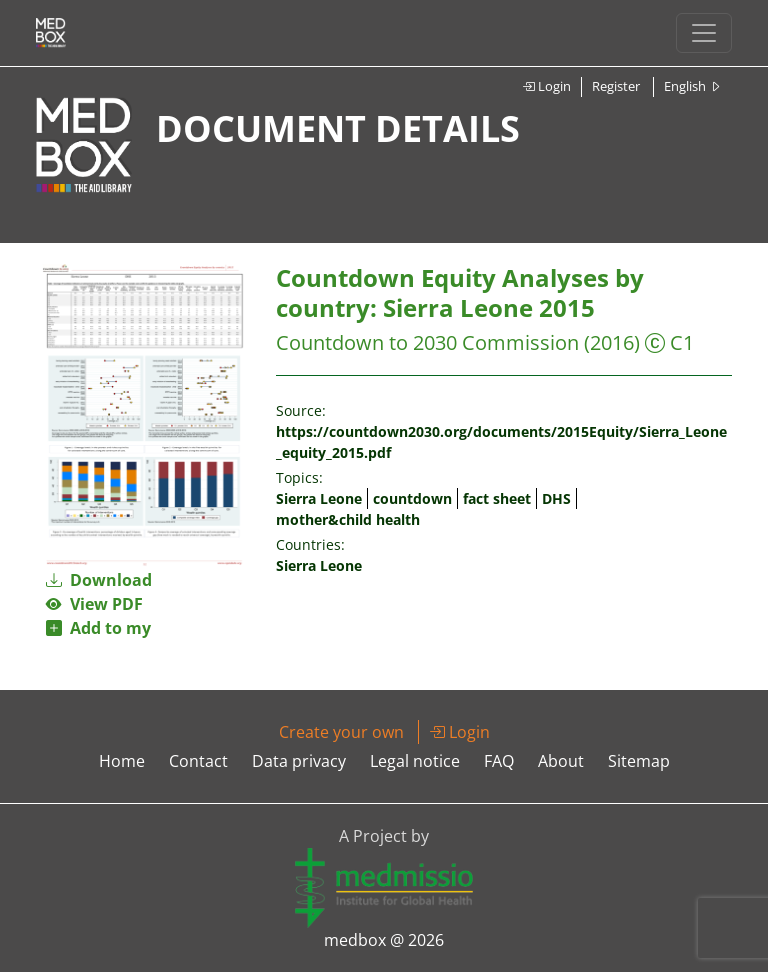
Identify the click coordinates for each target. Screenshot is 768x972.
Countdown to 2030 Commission (427, 342)
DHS (556, 498)
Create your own (341, 732)
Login (546, 86)
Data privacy (299, 761)
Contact (198, 761)
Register (616, 86)
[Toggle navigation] (704, 33)
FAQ (499, 761)
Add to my (98, 628)
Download (99, 580)
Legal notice (415, 761)
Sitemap (639, 761)
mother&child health (348, 519)
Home (122, 761)
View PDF (94, 604)
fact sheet (497, 498)
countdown (412, 498)
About (561, 761)
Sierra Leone (319, 498)
